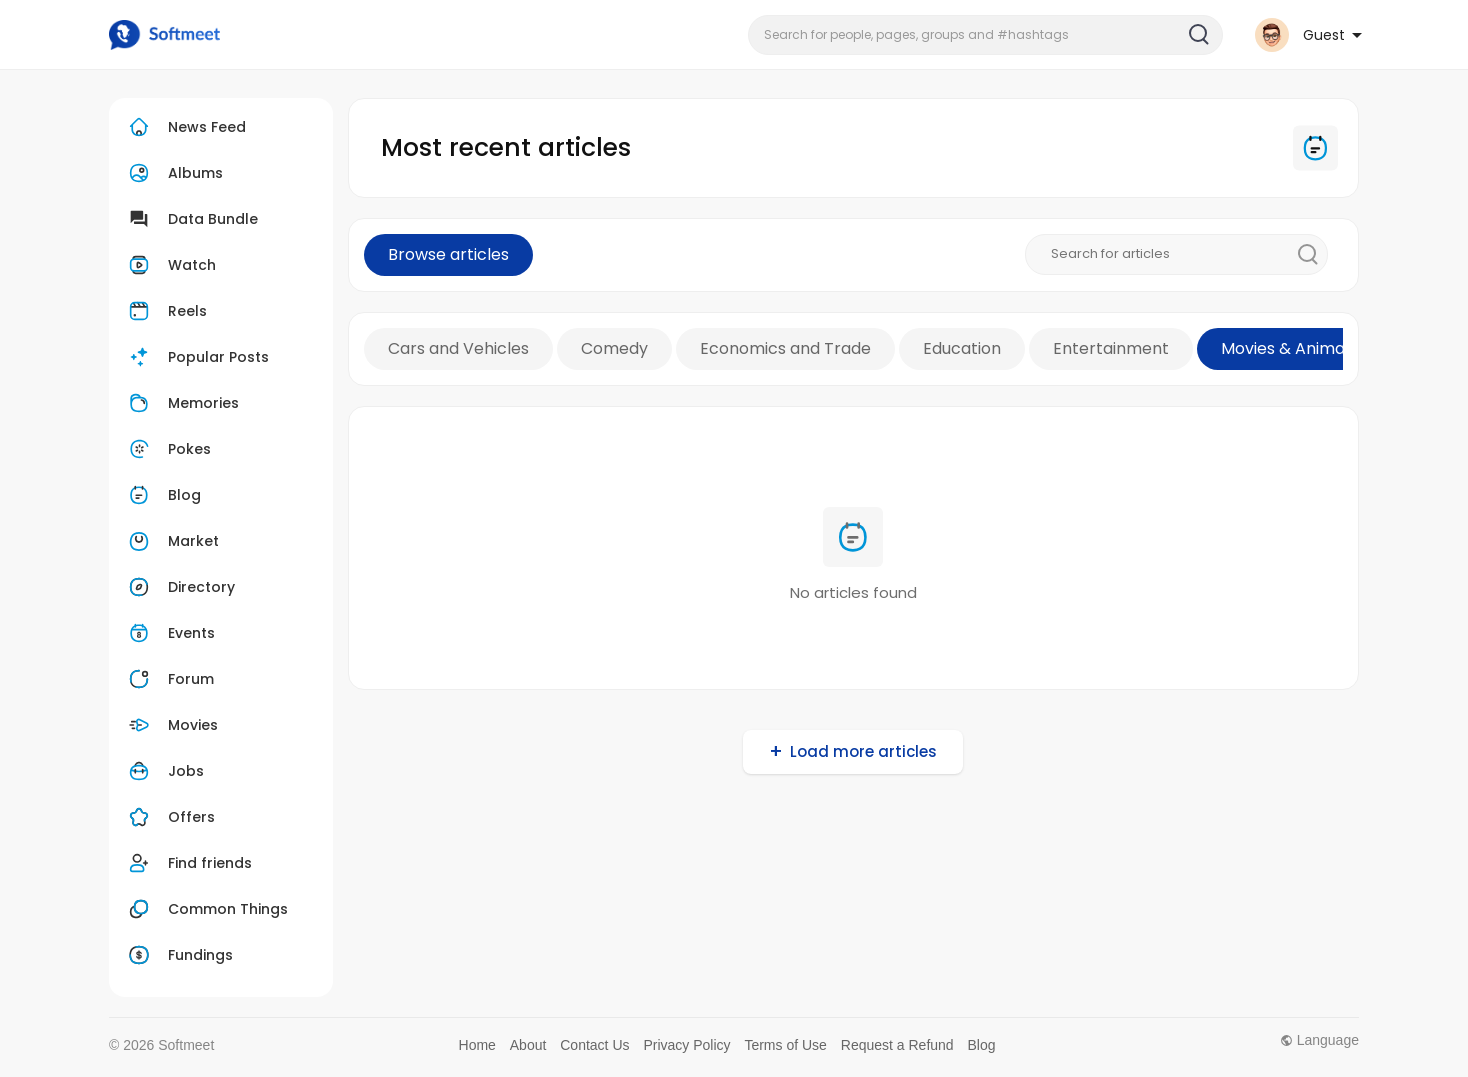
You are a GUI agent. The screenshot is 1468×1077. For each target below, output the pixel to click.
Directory (179, 587)
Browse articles (448, 254)
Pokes (167, 449)
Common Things (206, 909)
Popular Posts (196, 357)
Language (1319, 1040)
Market (171, 541)
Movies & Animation (1298, 348)
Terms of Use (785, 1045)
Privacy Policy (686, 1045)
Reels (165, 311)
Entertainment (1111, 348)
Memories (181, 403)
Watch (170, 265)
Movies (171, 725)
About (528, 1045)
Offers (169, 817)
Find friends (188, 863)
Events (169, 633)
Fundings (178, 955)
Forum (169, 679)
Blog (162, 495)
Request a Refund (897, 1045)
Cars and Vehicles (458, 348)
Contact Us (594, 1045)
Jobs (164, 771)
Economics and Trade (785, 348)
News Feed (185, 127)
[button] (985, 35)
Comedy (614, 348)
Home (477, 1045)
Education (962, 348)
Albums (173, 173)
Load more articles (863, 751)
